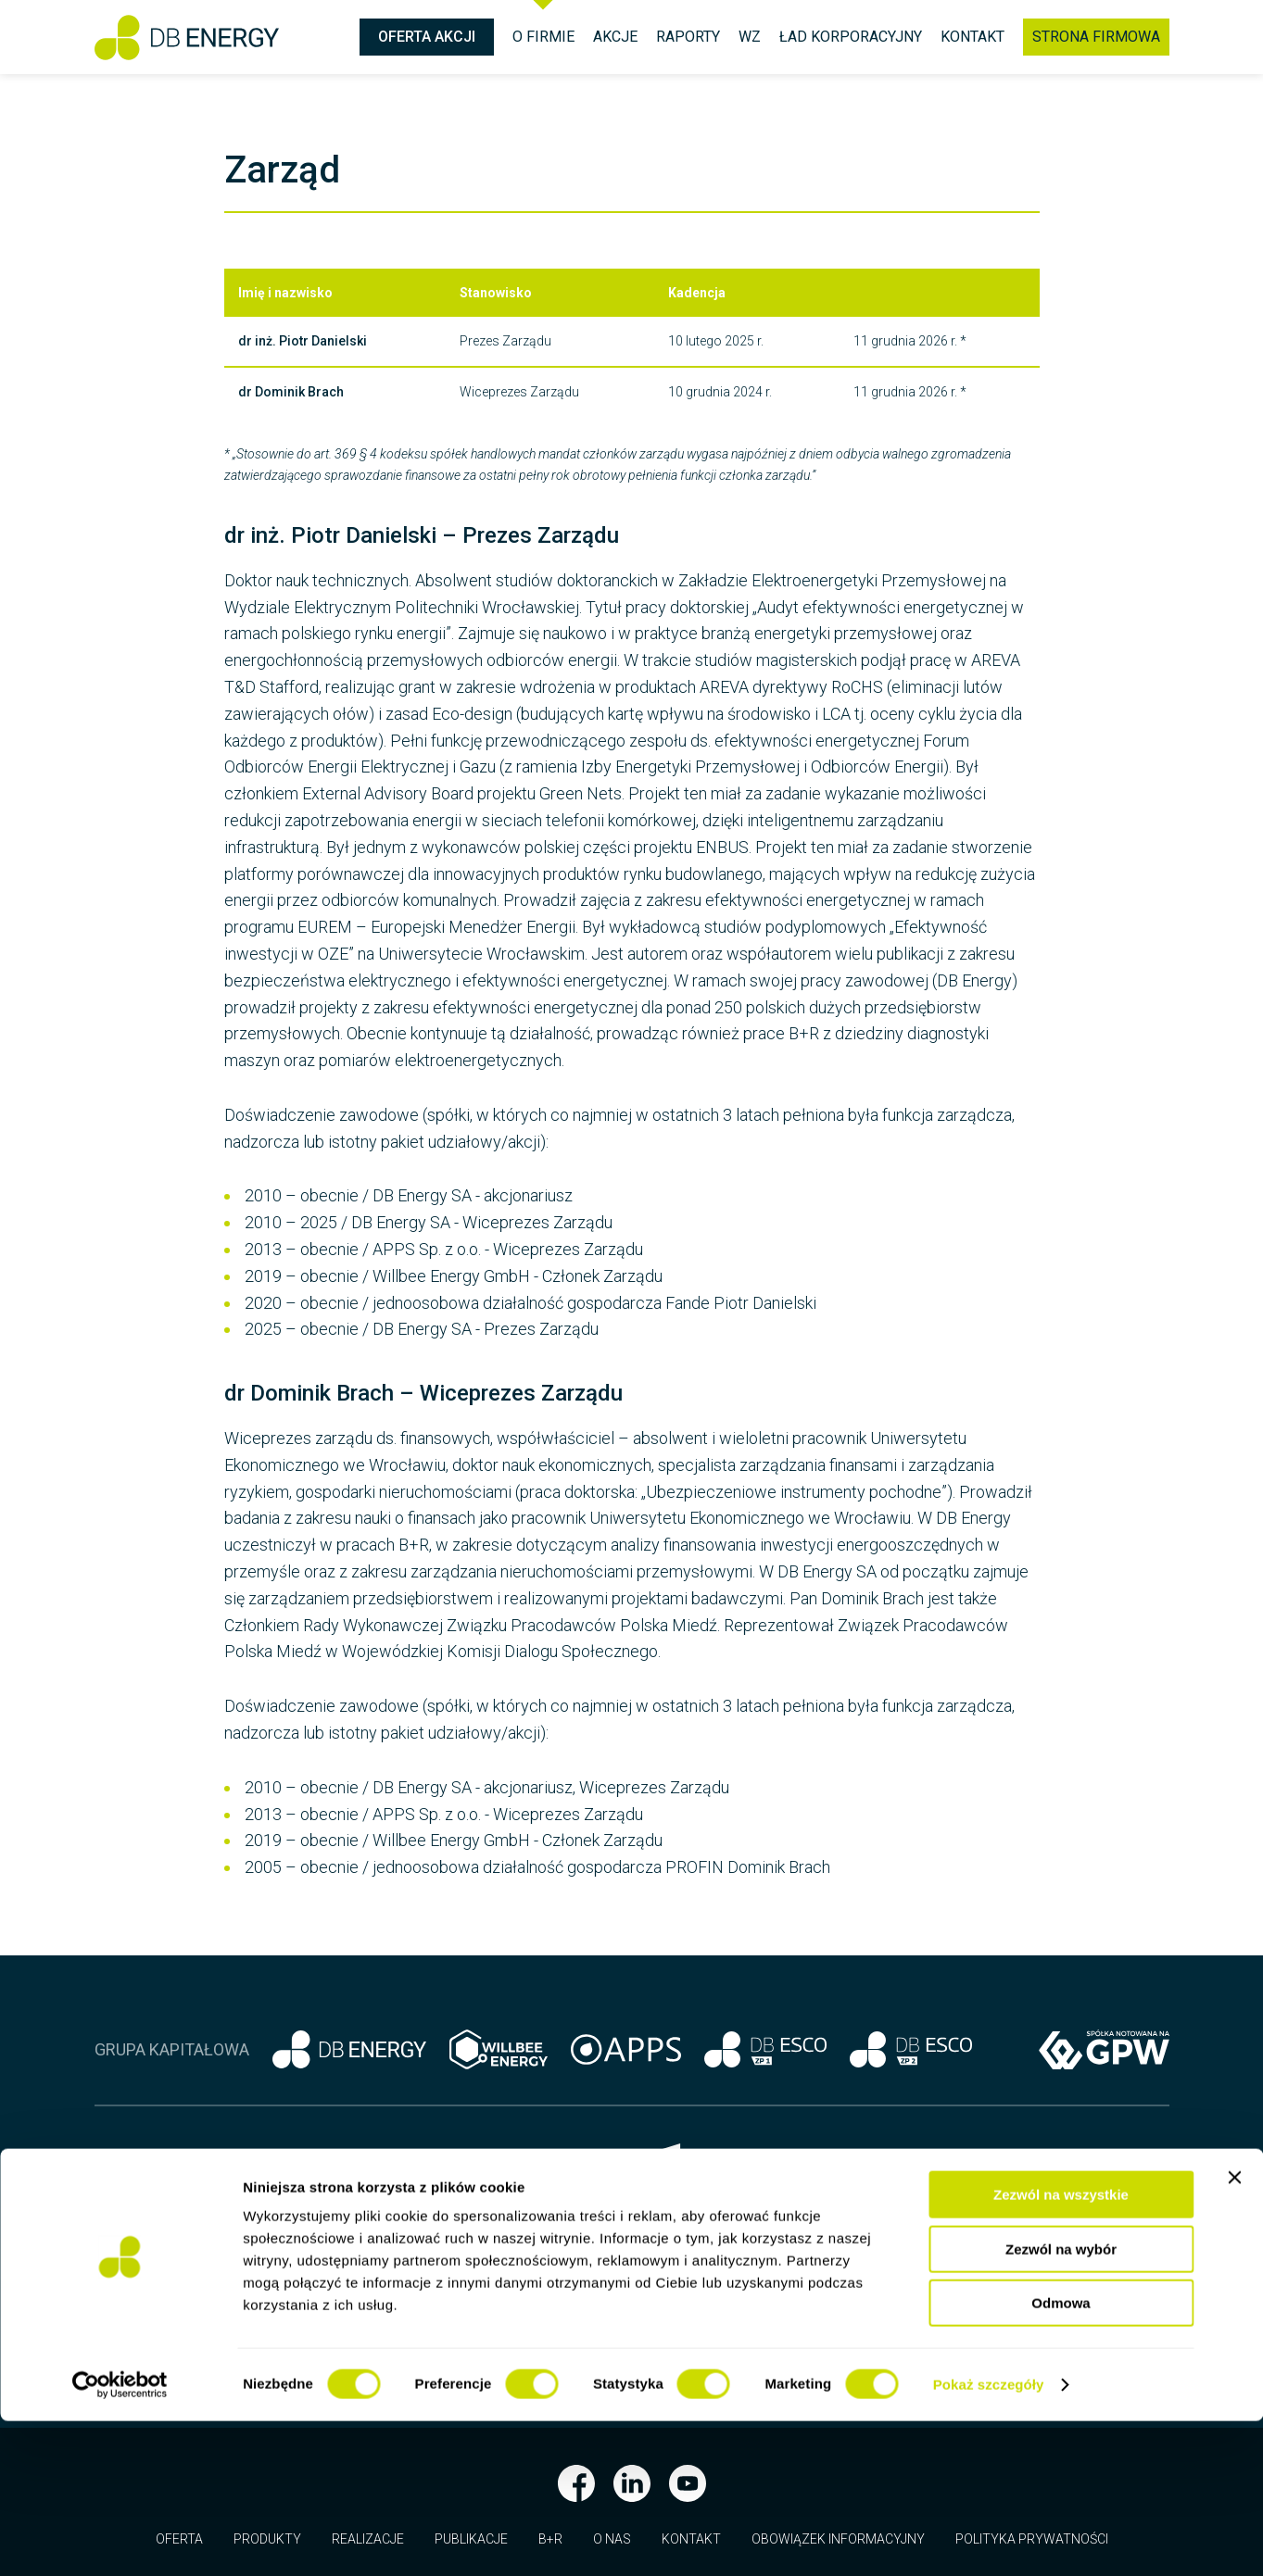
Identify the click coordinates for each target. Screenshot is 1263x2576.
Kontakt (972, 36)
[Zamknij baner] (1234, 2332)
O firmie (543, 36)
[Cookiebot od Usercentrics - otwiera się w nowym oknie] (120, 2540)
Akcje (615, 36)
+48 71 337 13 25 (436, 2210)
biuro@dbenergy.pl (493, 2270)
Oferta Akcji (426, 36)
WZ (750, 36)
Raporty (688, 36)
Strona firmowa (1096, 36)
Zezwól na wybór (1061, 2404)
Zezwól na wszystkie (1061, 2349)
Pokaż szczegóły (988, 2539)
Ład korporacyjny (850, 36)
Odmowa (1060, 2458)
